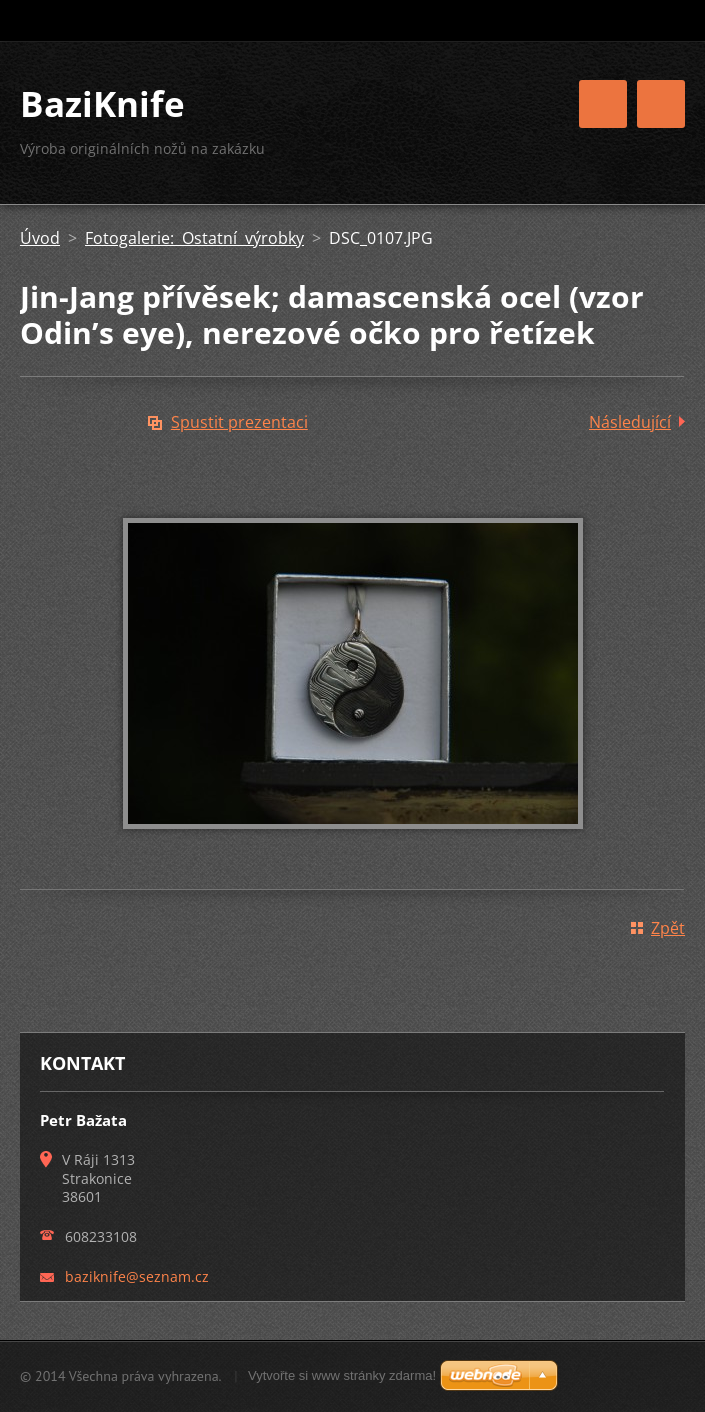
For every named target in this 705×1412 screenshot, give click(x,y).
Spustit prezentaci (239, 422)
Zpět (668, 928)
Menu (661, 104)
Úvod (40, 238)
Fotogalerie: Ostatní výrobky (194, 238)
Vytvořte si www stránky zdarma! (342, 1375)
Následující (630, 422)
